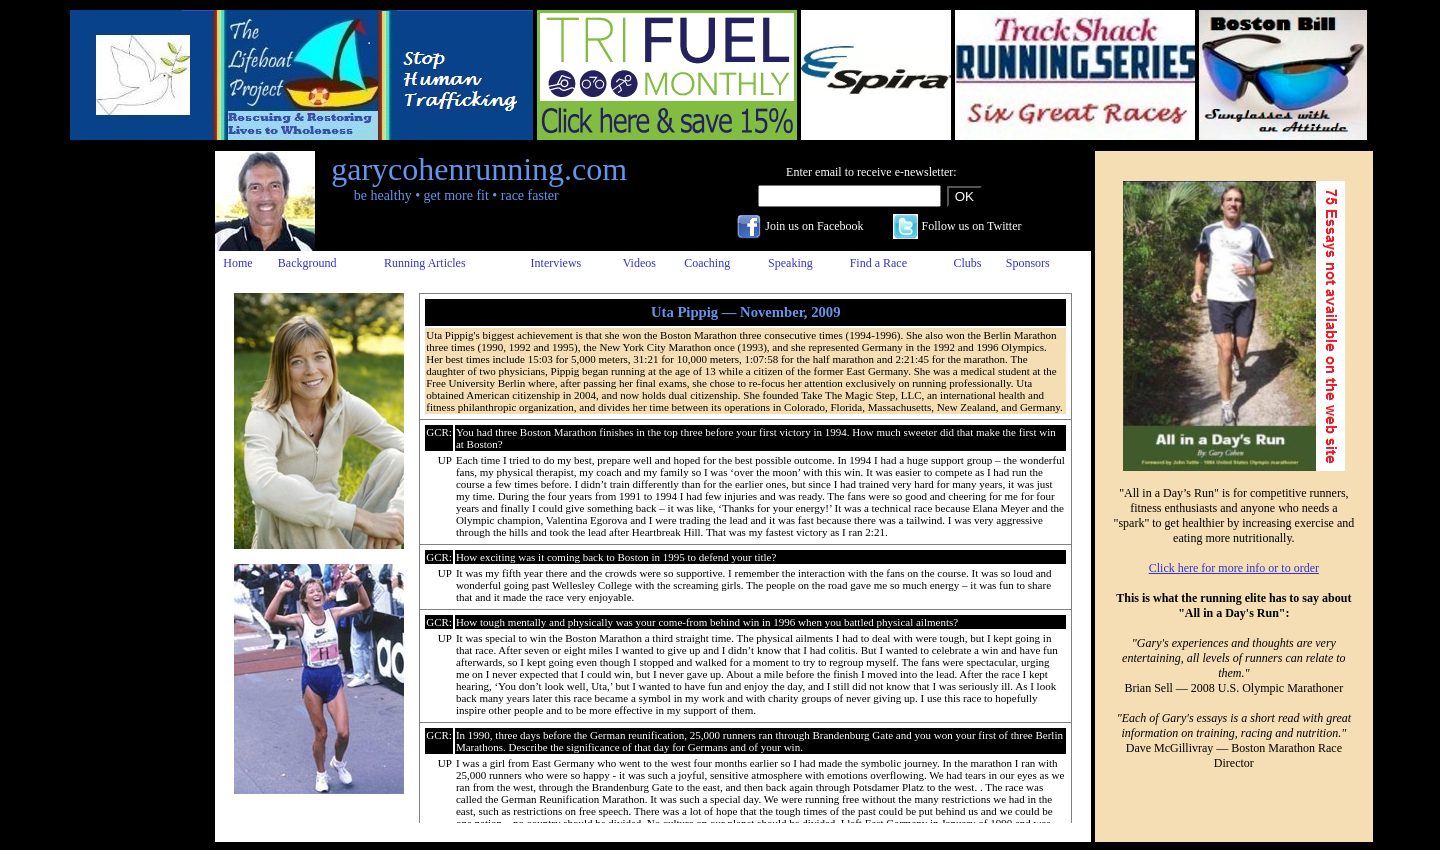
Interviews (556, 263)
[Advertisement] (133, 451)
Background (307, 263)
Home (237, 263)
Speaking (790, 263)
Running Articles (425, 263)
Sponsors (1028, 263)
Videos (639, 263)
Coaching (707, 263)
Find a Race (878, 263)
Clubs (967, 263)
